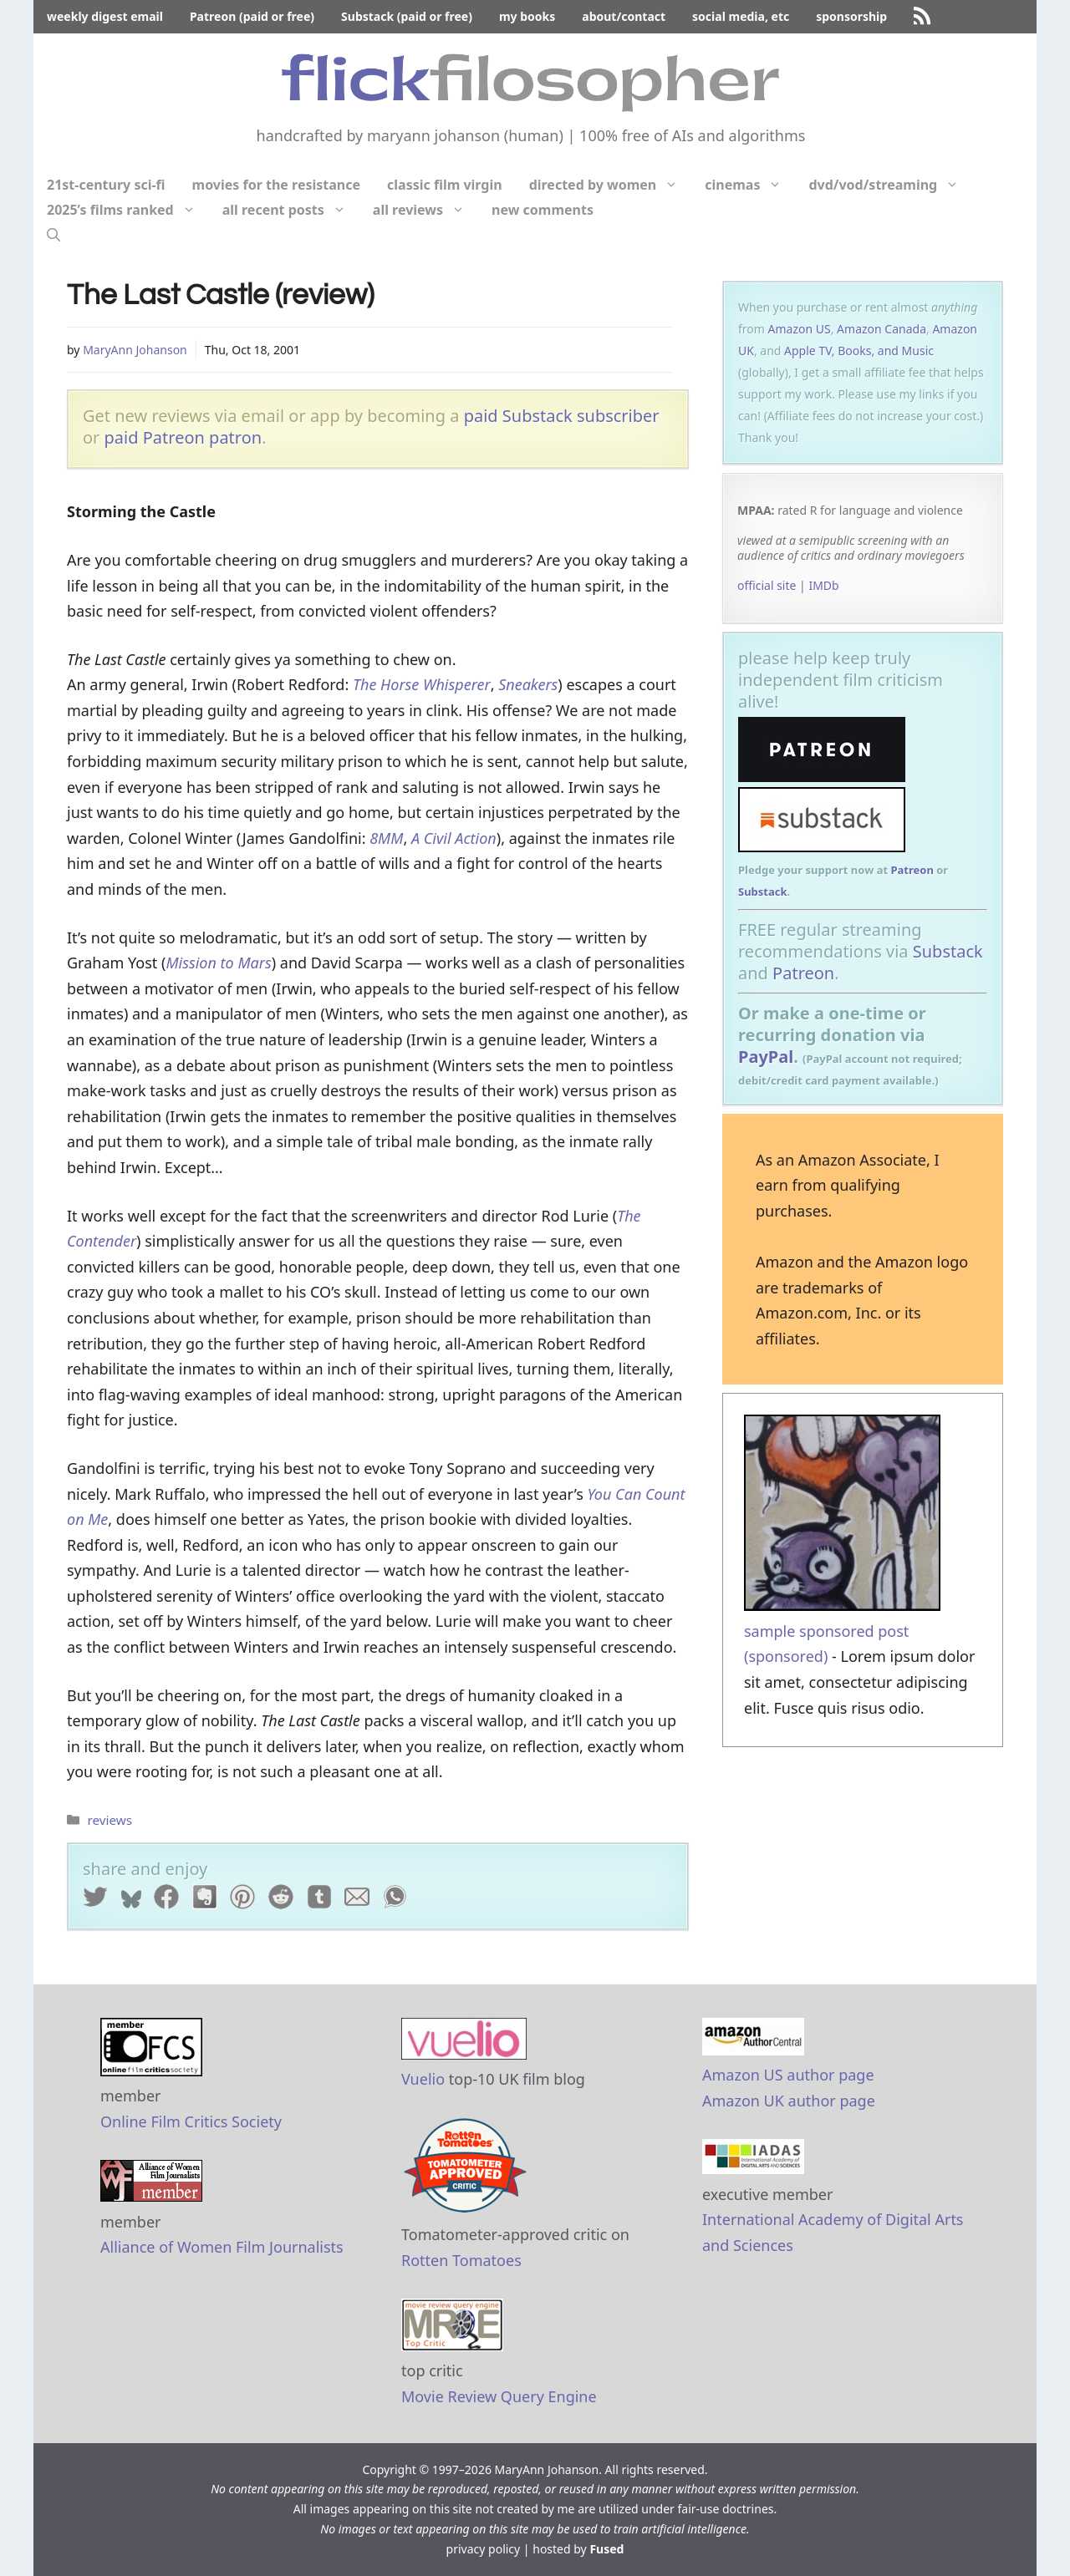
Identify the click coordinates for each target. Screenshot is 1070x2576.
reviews (109, 1819)
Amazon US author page (788, 2075)
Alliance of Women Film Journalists (222, 2247)
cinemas (750, 184)
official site (766, 585)
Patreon (911, 869)
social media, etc (740, 16)
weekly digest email (105, 16)
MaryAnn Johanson (135, 350)
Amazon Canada (881, 329)
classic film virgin (444, 184)
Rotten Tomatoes (461, 2260)
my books (527, 16)
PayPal (765, 1056)
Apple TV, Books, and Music (859, 350)
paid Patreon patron (183, 437)
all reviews (425, 209)
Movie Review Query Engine (499, 2396)
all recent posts (290, 209)
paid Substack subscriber (562, 415)
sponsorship (851, 16)
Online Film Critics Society (191, 2121)
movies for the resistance (276, 184)
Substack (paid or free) (406, 16)
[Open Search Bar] (53, 234)
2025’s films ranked (128, 209)
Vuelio (423, 2079)
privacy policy (483, 2549)
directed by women (610, 184)
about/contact (623, 16)
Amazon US (799, 329)
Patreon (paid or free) (252, 16)
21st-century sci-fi (106, 184)
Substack (762, 891)
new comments (543, 210)
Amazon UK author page (788, 2101)
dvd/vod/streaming (890, 184)
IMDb (823, 585)
